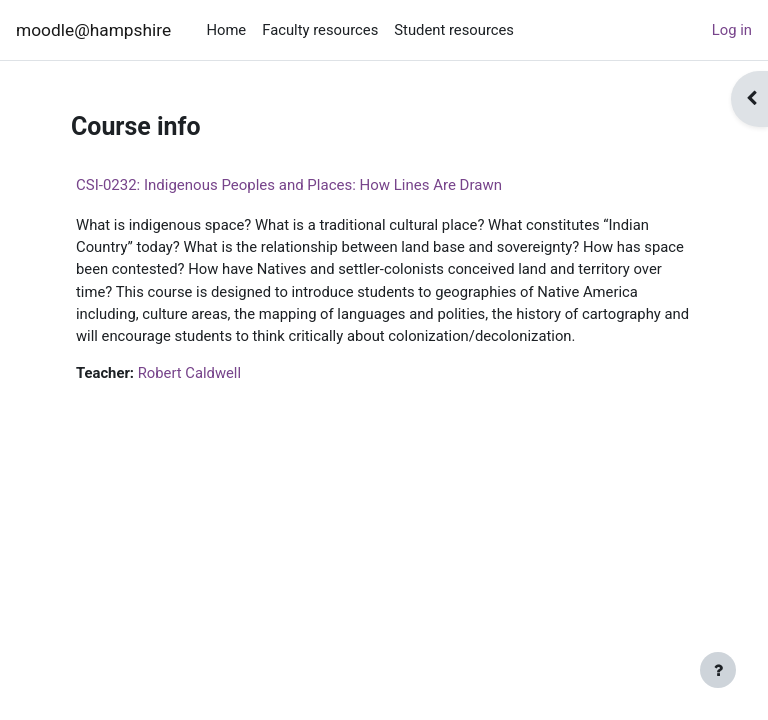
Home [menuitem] (226, 30)
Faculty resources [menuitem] (320, 30)
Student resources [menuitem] (454, 30)
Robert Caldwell (189, 373)
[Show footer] (718, 670)
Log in (732, 30)
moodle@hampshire (93, 30)
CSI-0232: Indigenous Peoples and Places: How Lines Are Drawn (289, 185)
